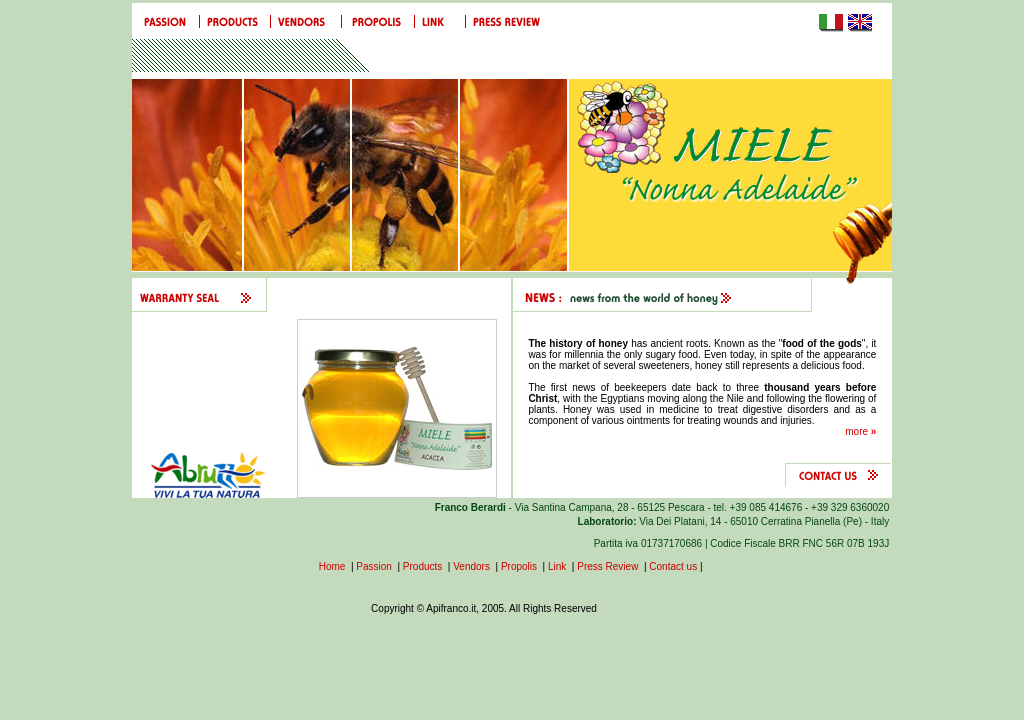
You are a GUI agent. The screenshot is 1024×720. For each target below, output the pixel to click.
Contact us (673, 566)
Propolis (519, 566)
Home (332, 566)
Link (558, 566)
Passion (374, 566)
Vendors (471, 566)
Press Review (607, 566)
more (860, 431)
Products (422, 566)
